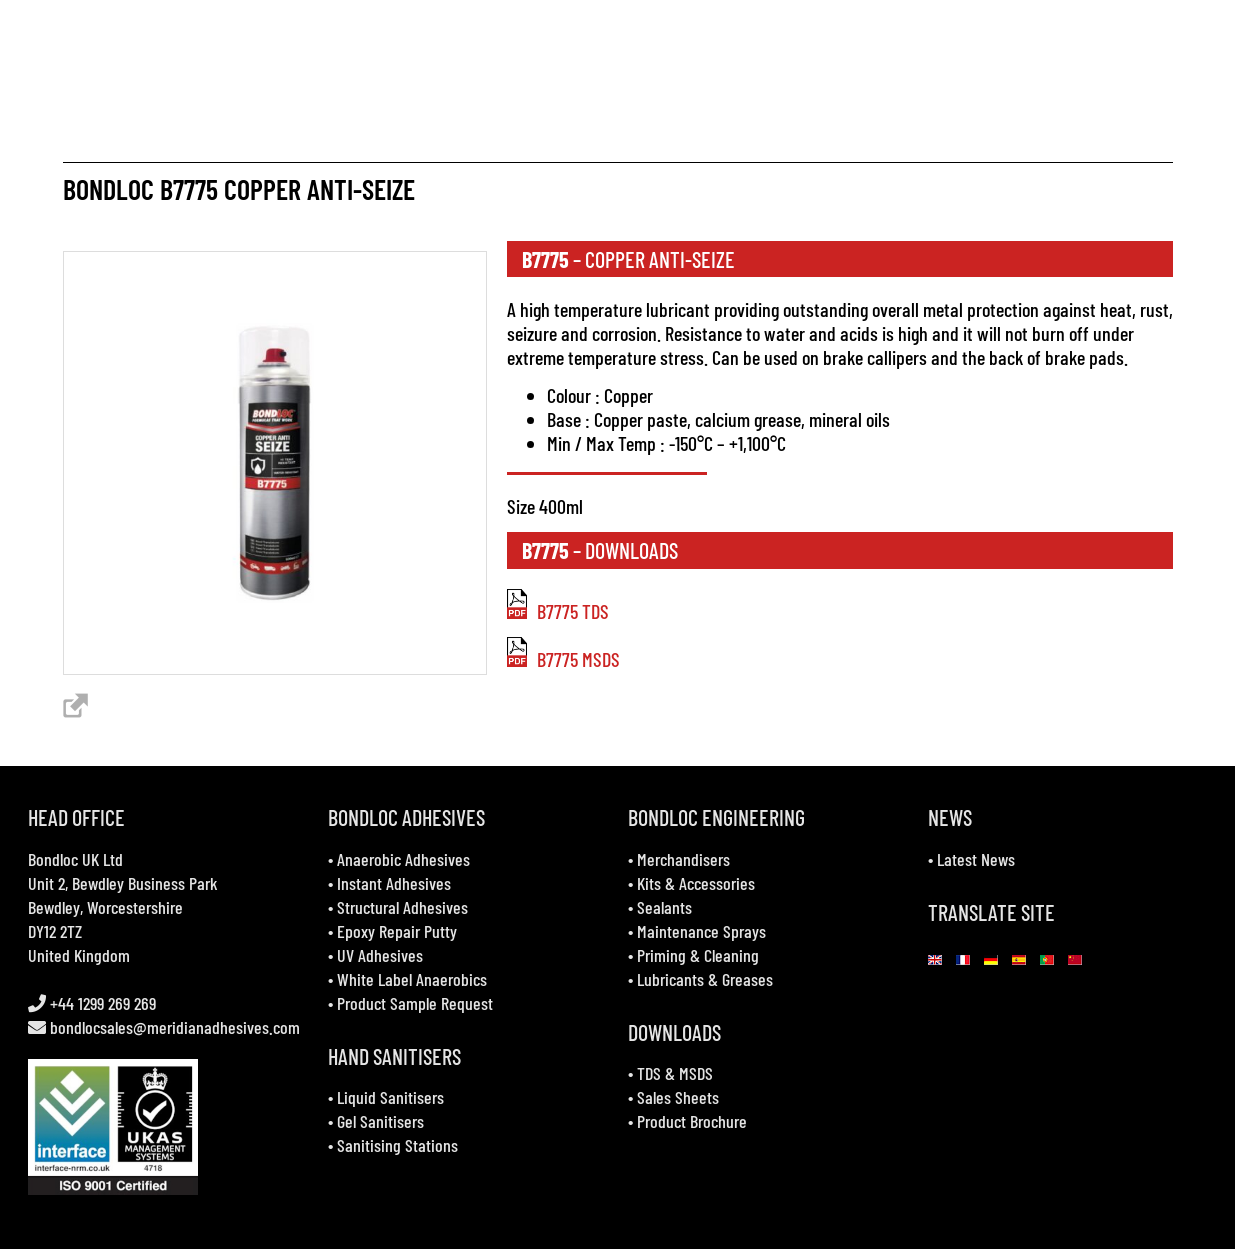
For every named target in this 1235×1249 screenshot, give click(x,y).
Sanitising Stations (397, 1145)
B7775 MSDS (563, 659)
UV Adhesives (380, 955)
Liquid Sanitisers (390, 1097)
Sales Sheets (678, 1097)
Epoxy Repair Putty (397, 931)
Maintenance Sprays (701, 931)
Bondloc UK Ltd (75, 859)
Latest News (976, 859)
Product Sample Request (415, 1003)
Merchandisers (683, 859)
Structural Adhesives (402, 907)
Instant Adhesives (394, 883)
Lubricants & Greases (705, 979)
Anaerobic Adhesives (403, 859)
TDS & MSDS (675, 1073)
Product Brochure (692, 1121)
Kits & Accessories (696, 883)
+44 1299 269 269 (101, 1003)
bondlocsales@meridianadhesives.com (175, 1027)
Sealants (664, 907)
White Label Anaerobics (412, 979)
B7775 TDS (558, 611)
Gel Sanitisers (380, 1121)
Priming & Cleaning (698, 955)
